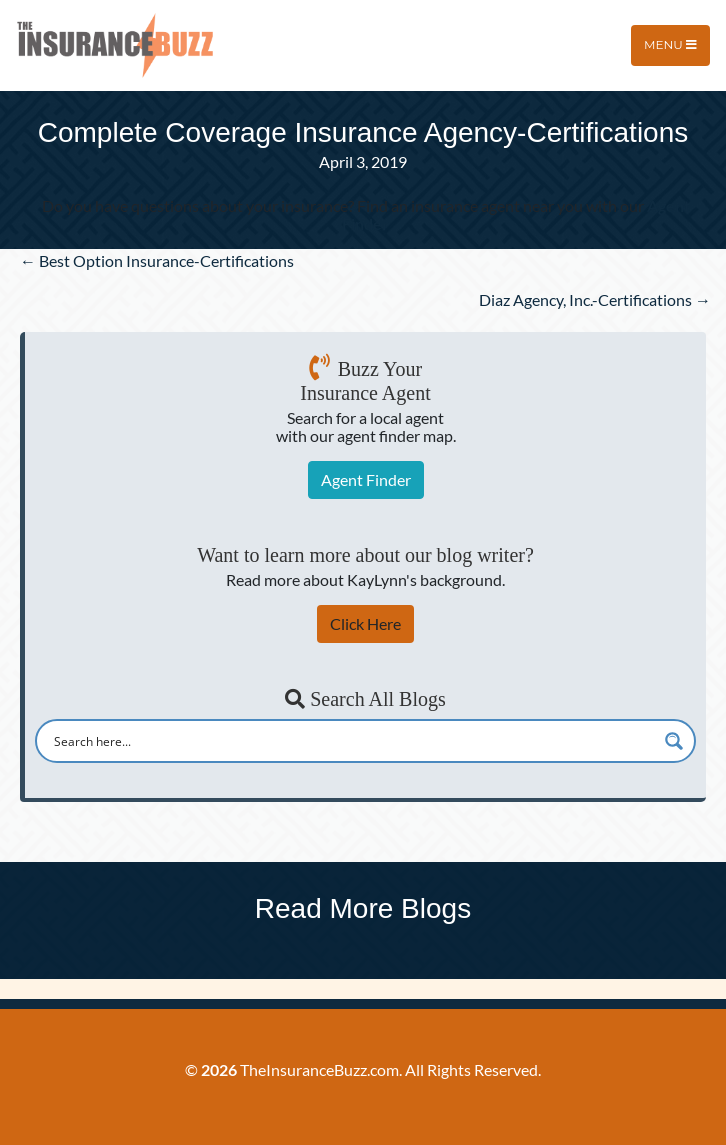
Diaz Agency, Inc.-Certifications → (595, 299)
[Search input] (352, 741)
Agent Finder (366, 479)
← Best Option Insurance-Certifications (157, 260)
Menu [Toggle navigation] (670, 44)
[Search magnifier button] (674, 741)
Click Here (365, 623)
